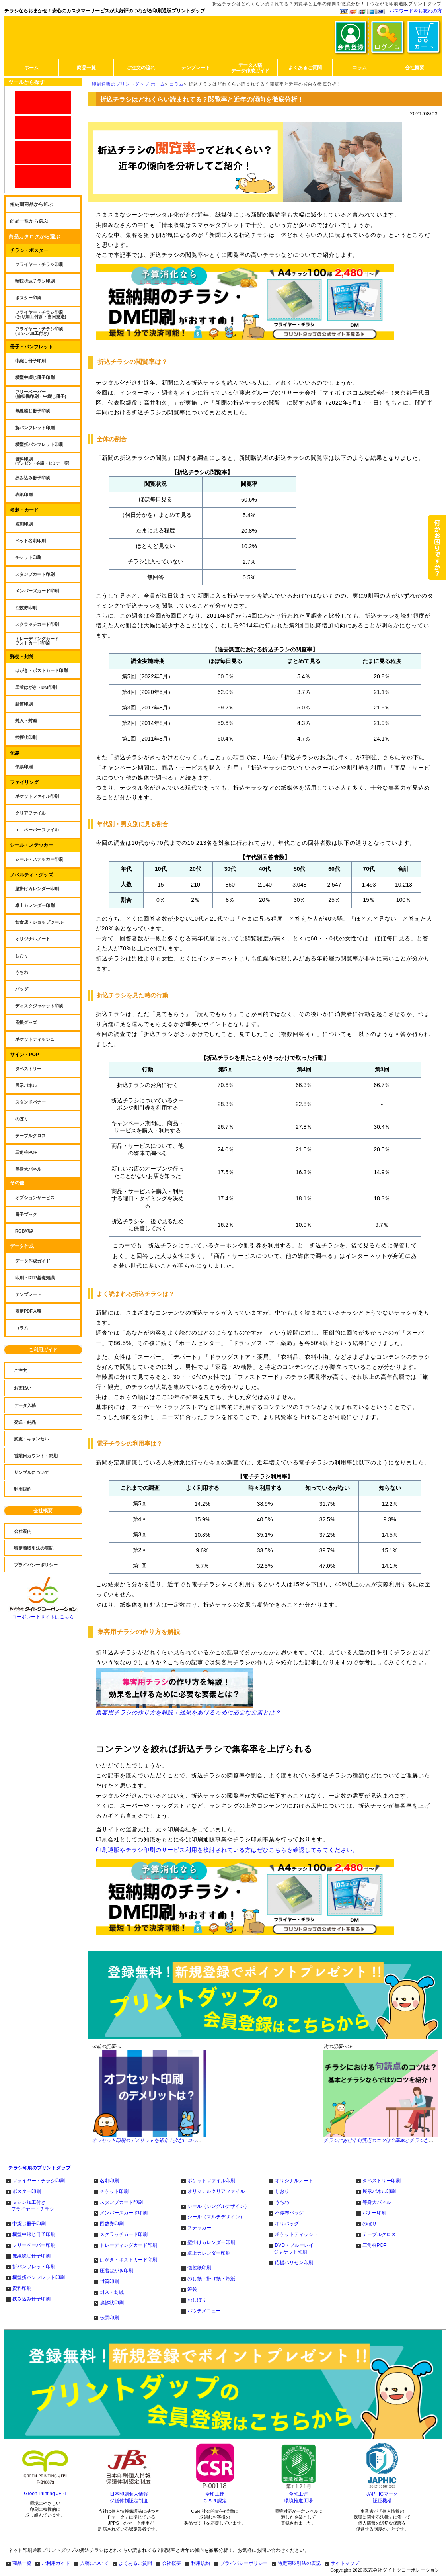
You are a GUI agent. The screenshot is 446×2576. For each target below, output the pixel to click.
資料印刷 (21, 2288)
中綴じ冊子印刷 (29, 2223)
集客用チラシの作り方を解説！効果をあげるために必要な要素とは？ (188, 1692)
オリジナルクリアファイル (216, 2191)
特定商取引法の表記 (299, 2563)
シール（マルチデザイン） (216, 2217)
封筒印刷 (109, 2281)
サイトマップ (345, 2563)
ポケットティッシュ (296, 2234)
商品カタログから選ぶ (34, 237)
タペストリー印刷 (381, 2180)
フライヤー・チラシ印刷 (38, 2180)
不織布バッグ (289, 2213)
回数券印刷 (112, 2223)
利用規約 (200, 2563)
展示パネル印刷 (379, 2191)
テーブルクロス (379, 2234)
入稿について (94, 2563)
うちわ (282, 2202)
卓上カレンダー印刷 (208, 2253)
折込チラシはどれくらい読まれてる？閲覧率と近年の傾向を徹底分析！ (265, 84)
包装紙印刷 (199, 2268)
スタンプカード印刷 (121, 2202)
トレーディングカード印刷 (128, 2245)
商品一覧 (21, 2563)
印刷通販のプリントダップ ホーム (128, 84)
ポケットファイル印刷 (211, 2180)
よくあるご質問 (135, 2563)
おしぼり (196, 2300)
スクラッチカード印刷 (124, 2234)
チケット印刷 (114, 2191)
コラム (176, 84)
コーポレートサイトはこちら (43, 1614)
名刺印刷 (109, 2180)
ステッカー (199, 2227)
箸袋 (192, 2289)
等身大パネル (376, 2202)
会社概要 (43, 1510)
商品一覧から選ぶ (29, 221)
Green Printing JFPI (45, 2493)
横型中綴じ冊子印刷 (33, 2234)
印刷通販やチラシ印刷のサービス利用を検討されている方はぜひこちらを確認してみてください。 (227, 1850)
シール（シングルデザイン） (218, 2206)
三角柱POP (374, 2245)
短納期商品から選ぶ (31, 204)
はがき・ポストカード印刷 (128, 2260)
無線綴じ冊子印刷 (31, 2256)
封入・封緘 (112, 2292)
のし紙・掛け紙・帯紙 (211, 2278)
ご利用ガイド (43, 1349)
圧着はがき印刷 (116, 2270)
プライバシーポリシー (244, 2563)
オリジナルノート (294, 2180)
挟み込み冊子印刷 (31, 2299)
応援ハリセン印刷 (294, 2262)
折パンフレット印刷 (33, 2266)
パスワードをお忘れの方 (416, 11)
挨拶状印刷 (112, 2303)
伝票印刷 (109, 2317)
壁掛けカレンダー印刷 (211, 2242)
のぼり (369, 2223)
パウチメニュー (204, 2311)
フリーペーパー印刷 (33, 2245)
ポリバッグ (287, 2223)
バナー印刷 (374, 2213)
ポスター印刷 (26, 2191)
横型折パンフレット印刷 (38, 2277)
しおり (282, 2191)
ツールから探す (26, 82)
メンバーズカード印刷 (124, 2213)
